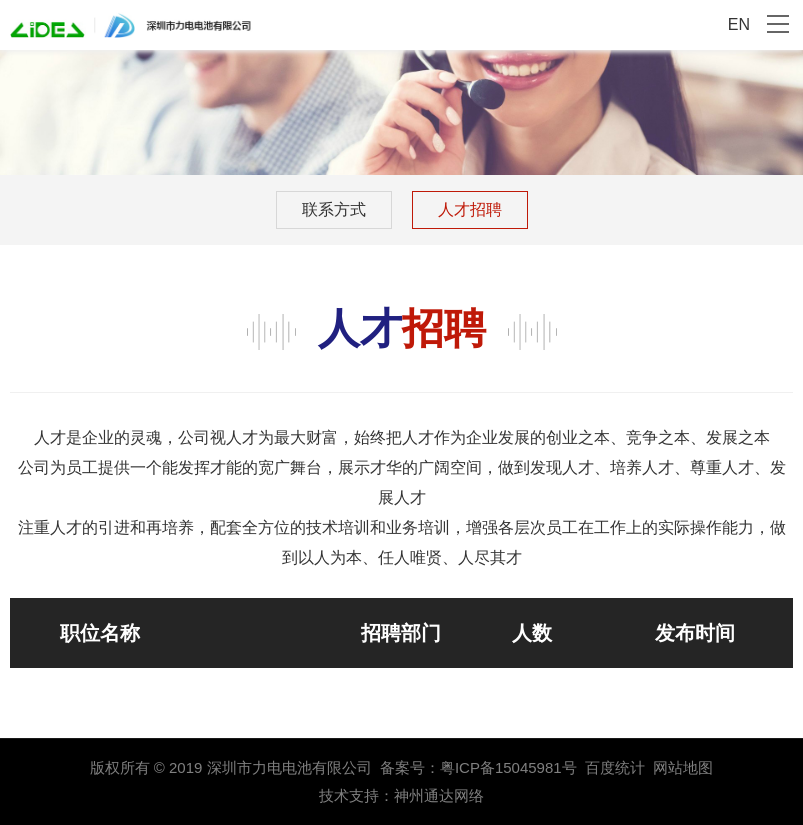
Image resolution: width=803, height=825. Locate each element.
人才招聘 (470, 209)
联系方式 (334, 209)
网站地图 (683, 767)
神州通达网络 (439, 795)
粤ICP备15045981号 (508, 767)
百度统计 (615, 767)
